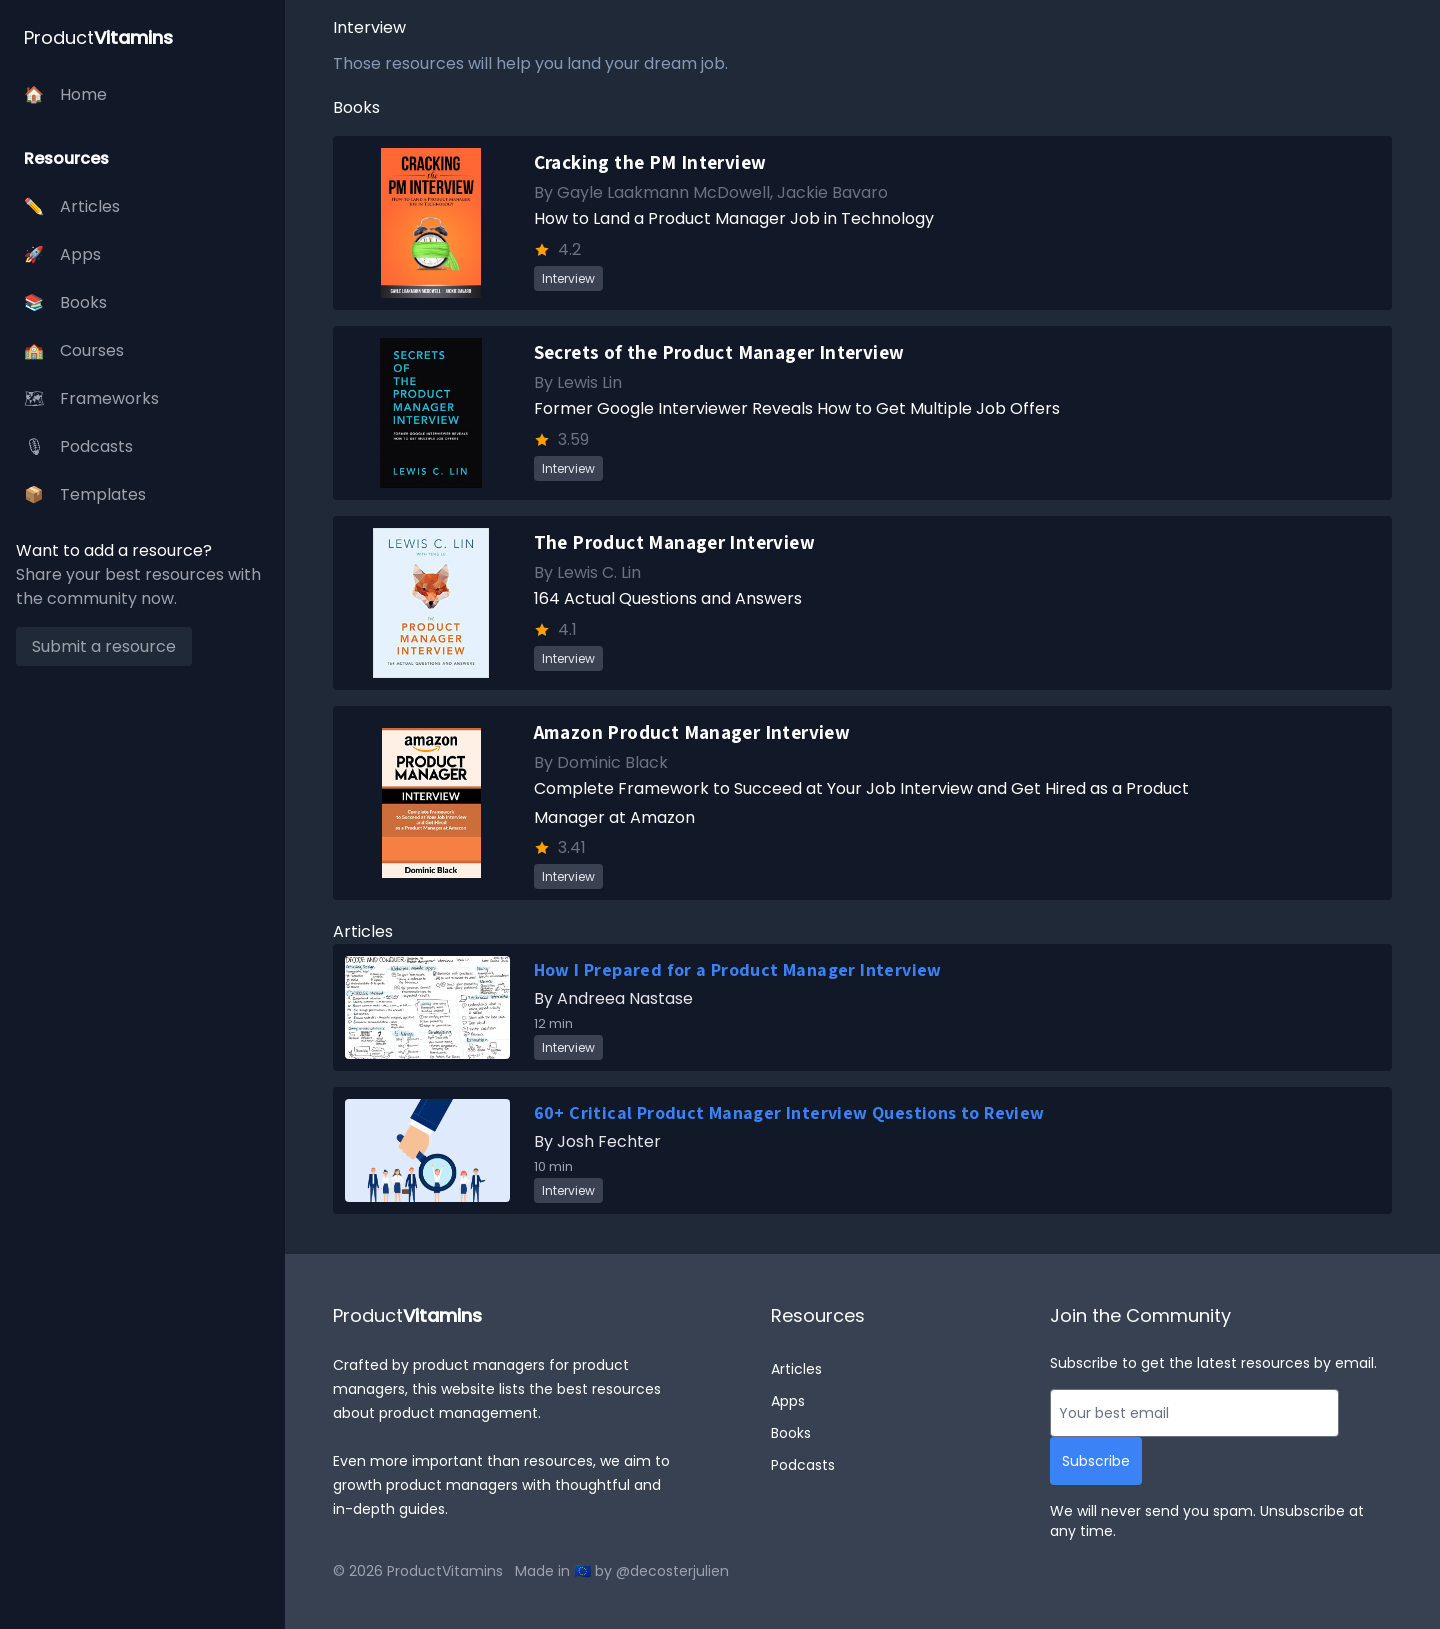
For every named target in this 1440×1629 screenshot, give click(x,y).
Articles (796, 1369)
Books (791, 1433)
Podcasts (803, 1465)
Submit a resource (104, 646)
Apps (788, 1401)
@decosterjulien (672, 1571)
